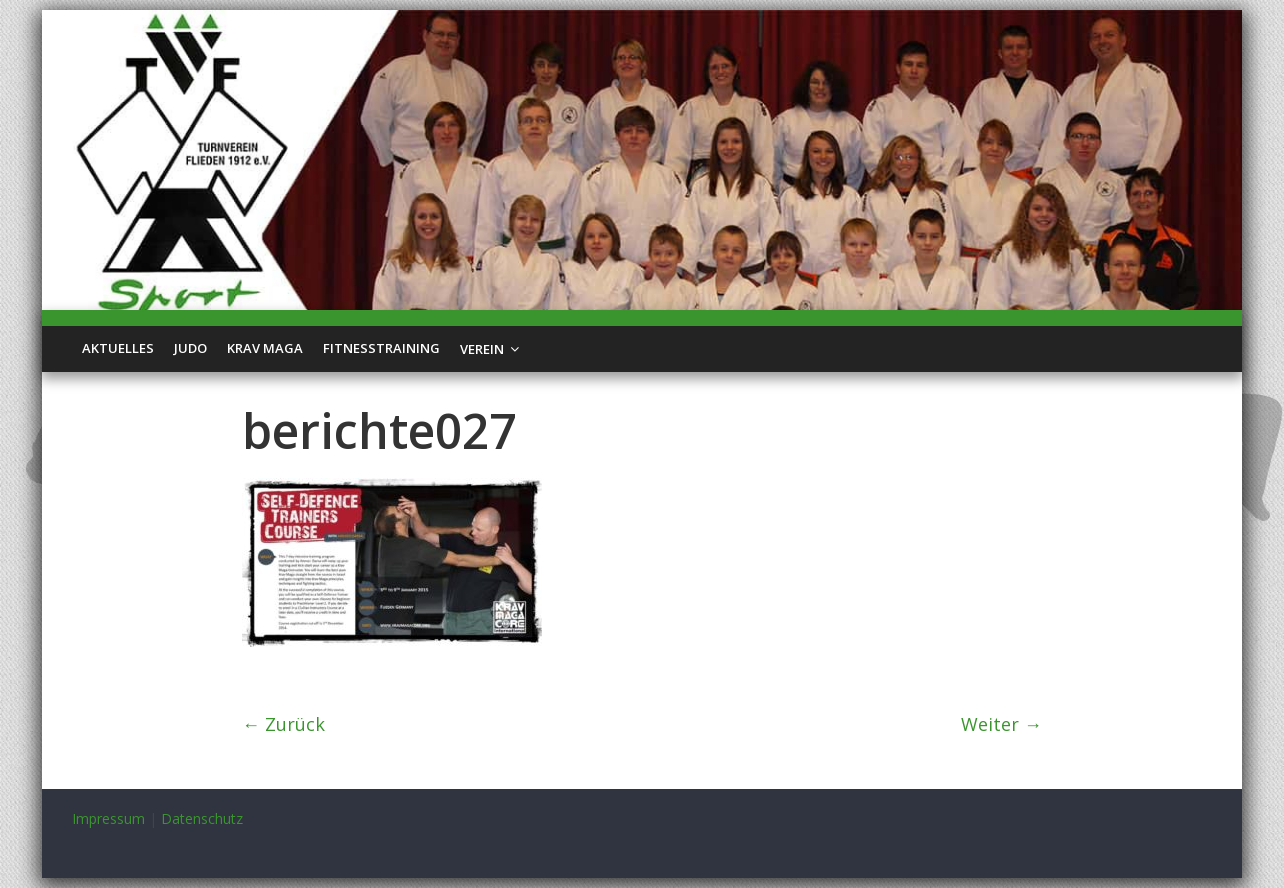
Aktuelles (118, 348)
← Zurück (283, 724)
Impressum (108, 818)
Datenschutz (202, 818)
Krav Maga (265, 348)
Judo (190, 348)
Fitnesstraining (381, 348)
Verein (482, 349)
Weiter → (1001, 724)
